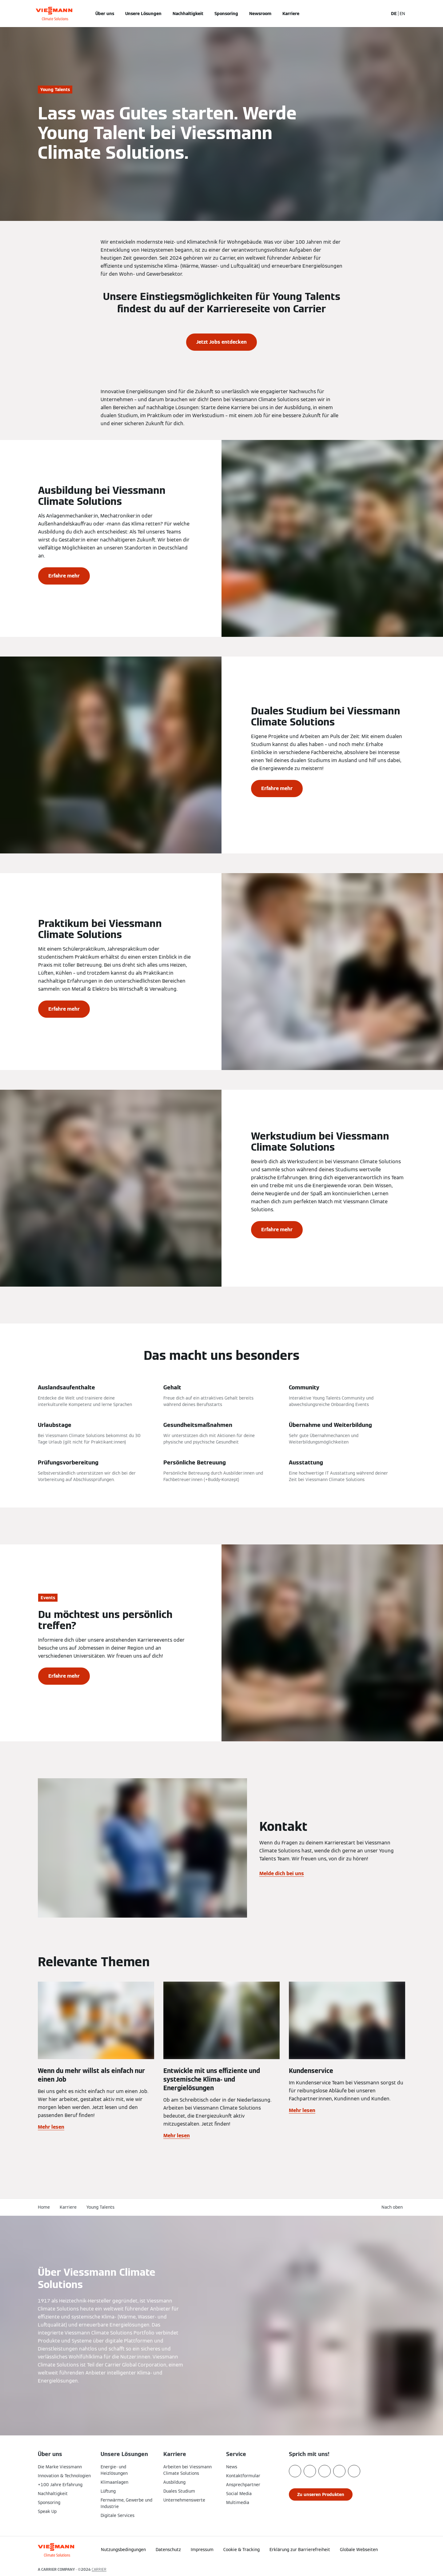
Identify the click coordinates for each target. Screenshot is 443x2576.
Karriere (290, 13)
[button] (393, 2207)
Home (44, 2207)
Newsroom (260, 13)
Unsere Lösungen (143, 13)
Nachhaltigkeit (188, 13)
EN (402, 13)
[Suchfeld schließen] (380, 13)
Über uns (104, 13)
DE (394, 13)
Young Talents (100, 2207)
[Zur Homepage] (54, 13)
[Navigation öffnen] (17, 13)
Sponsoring (226, 13)
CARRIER (99, 2569)
